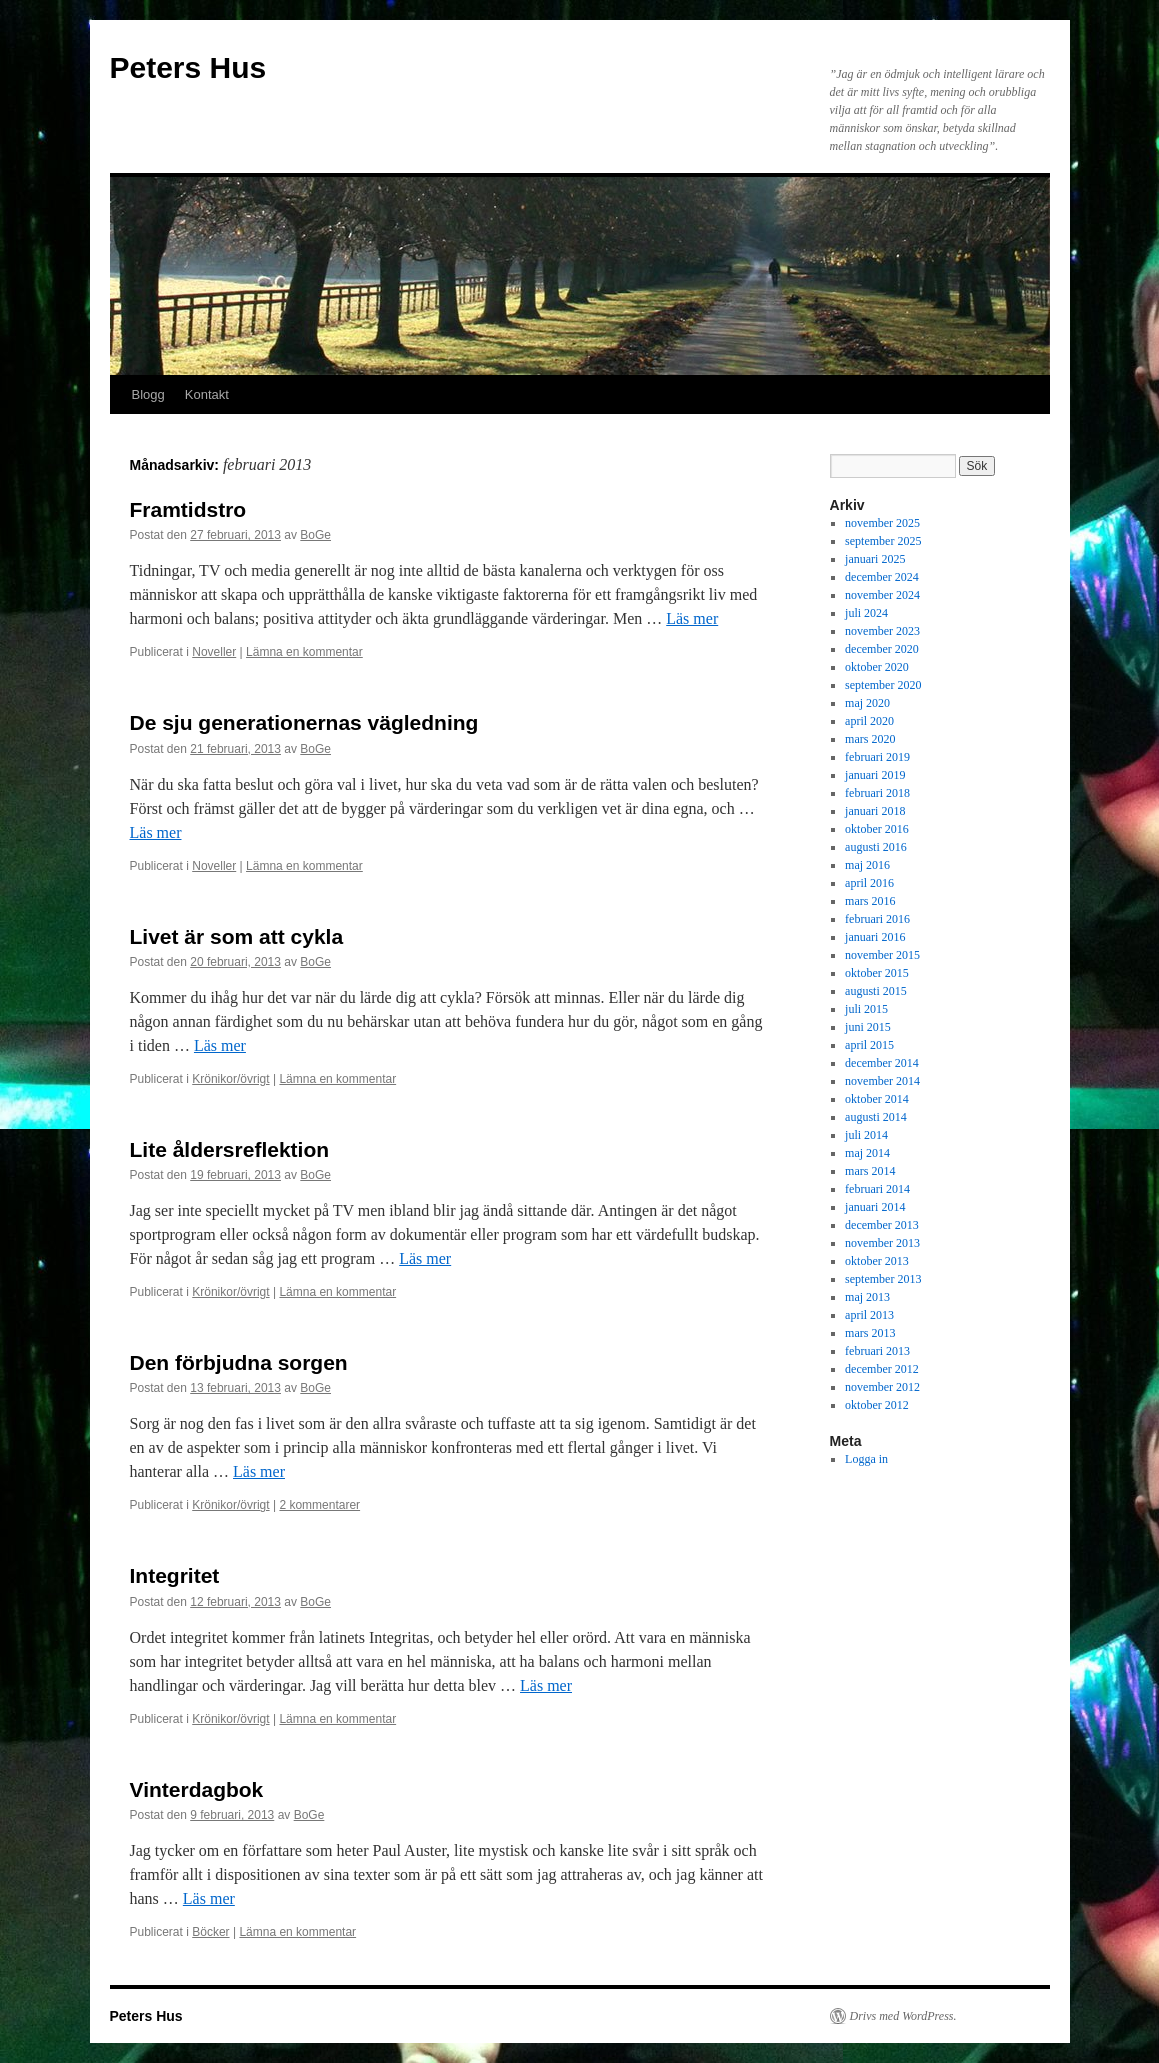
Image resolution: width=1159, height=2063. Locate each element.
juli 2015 (866, 1009)
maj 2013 (867, 1297)
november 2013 (882, 1243)
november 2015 (882, 955)
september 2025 (883, 541)
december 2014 (882, 1063)
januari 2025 (875, 559)
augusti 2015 (876, 991)
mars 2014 (870, 1171)
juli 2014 (866, 1135)
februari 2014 (877, 1189)
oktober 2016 (877, 829)
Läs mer (692, 618)
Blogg (148, 394)
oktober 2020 (877, 667)
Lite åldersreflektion (230, 1149)
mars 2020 (870, 739)
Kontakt (207, 394)
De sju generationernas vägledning (304, 722)
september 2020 (883, 685)
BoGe (315, 535)
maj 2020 (867, 703)
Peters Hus (188, 67)
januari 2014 (875, 1207)
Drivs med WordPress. (903, 2016)
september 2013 (883, 1279)
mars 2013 (870, 1333)
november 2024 (882, 595)
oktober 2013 (877, 1261)
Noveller (214, 652)
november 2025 (882, 523)
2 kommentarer (319, 1505)
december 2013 (882, 1225)
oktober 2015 (877, 973)
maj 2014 (867, 1153)
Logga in (866, 1459)
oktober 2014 (877, 1099)
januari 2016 (875, 937)
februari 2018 (877, 793)
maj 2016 (867, 865)
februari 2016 (877, 919)
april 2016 (869, 883)
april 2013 (869, 1315)
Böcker (210, 1932)
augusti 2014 (876, 1117)
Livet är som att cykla (237, 936)
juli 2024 (866, 613)
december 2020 (882, 649)
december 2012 (882, 1369)
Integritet (175, 1575)
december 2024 (882, 577)
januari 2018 (875, 811)
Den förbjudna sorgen (239, 1362)
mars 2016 (870, 901)
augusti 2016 (876, 847)
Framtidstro (188, 509)
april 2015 (869, 1045)
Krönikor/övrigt (230, 1079)
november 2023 (882, 631)
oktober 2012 (877, 1405)
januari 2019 (875, 775)
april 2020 (869, 721)
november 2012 (882, 1387)
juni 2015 (868, 1027)
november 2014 (882, 1081)
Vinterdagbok (197, 1789)
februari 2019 (877, 757)
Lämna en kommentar (304, 652)
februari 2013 (877, 1351)
